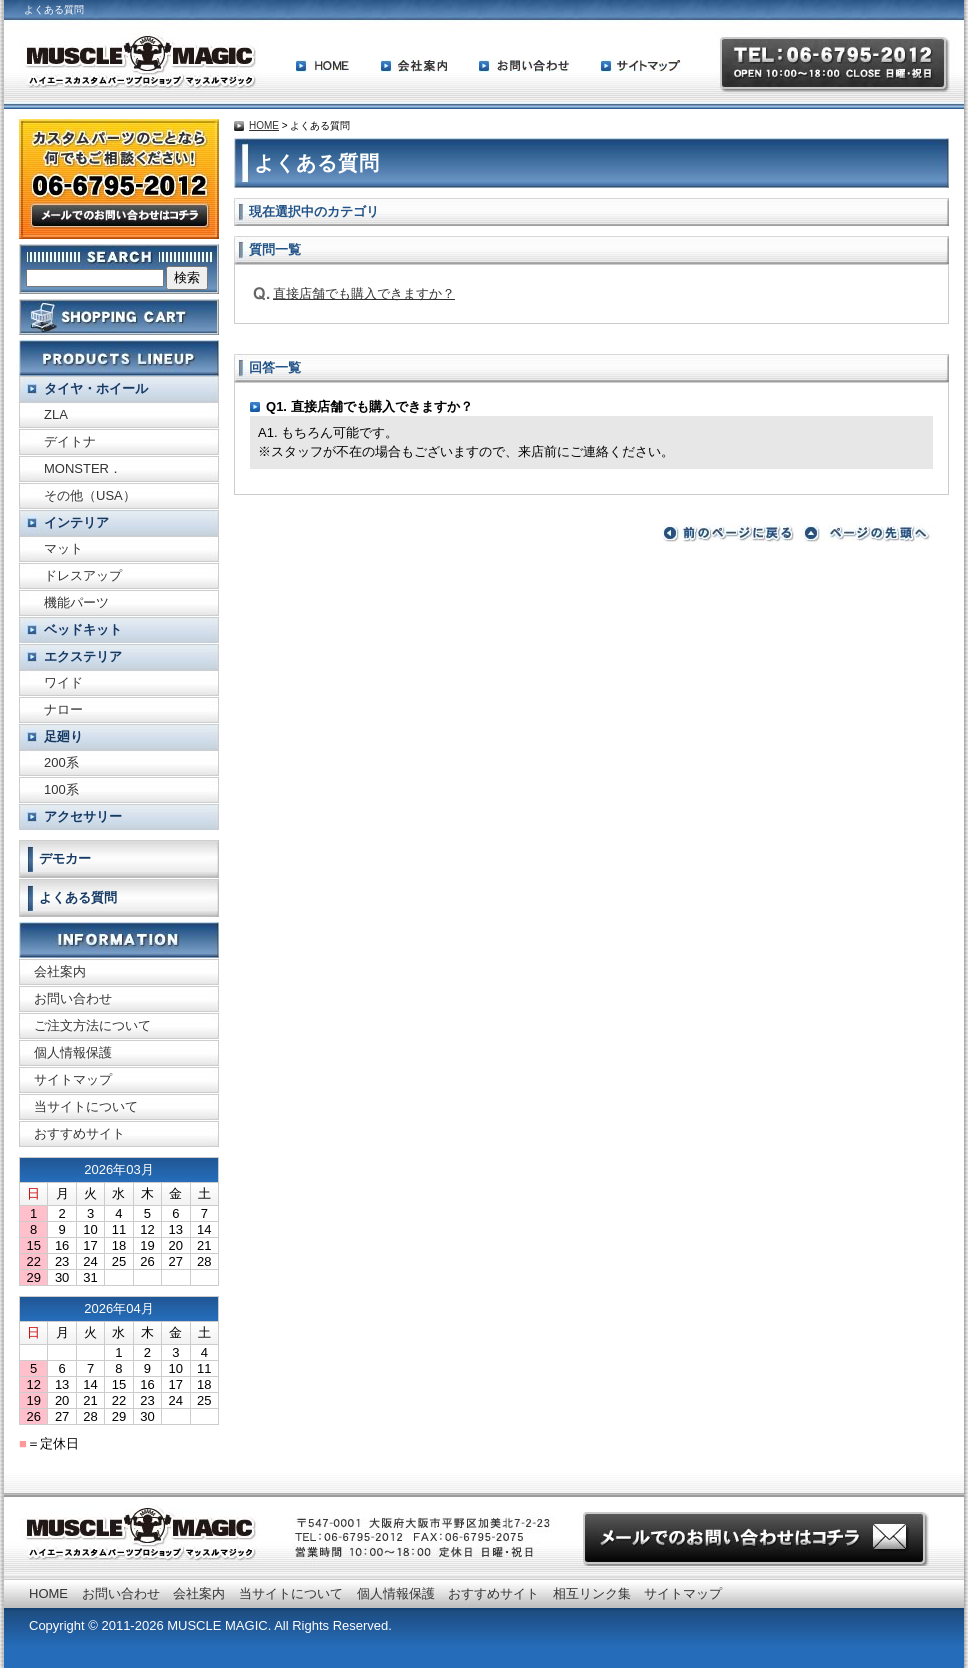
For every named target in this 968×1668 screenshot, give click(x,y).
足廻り (63, 736)
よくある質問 (78, 897)
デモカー (65, 858)
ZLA (56, 414)
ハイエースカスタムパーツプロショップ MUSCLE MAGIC (140, 61)
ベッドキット (83, 629)
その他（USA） (90, 495)
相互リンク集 (592, 1593)
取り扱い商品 (119, 358)
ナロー (63, 709)
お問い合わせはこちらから (756, 1539)
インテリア (76, 522)
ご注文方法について (92, 1025)
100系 (61, 789)
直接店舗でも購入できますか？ (364, 293)
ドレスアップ (83, 575)
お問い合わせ (524, 66)
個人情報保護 (73, 1052)
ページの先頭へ (869, 533)
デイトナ (70, 441)
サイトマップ (641, 66)
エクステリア (83, 656)
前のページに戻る (728, 533)
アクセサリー (83, 816)
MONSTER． (83, 468)
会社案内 (414, 66)
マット (63, 548)
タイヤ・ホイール (96, 388)
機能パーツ (76, 602)
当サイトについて (86, 1106)
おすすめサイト (79, 1133)
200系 (61, 762)
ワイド (63, 682)
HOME (322, 66)
